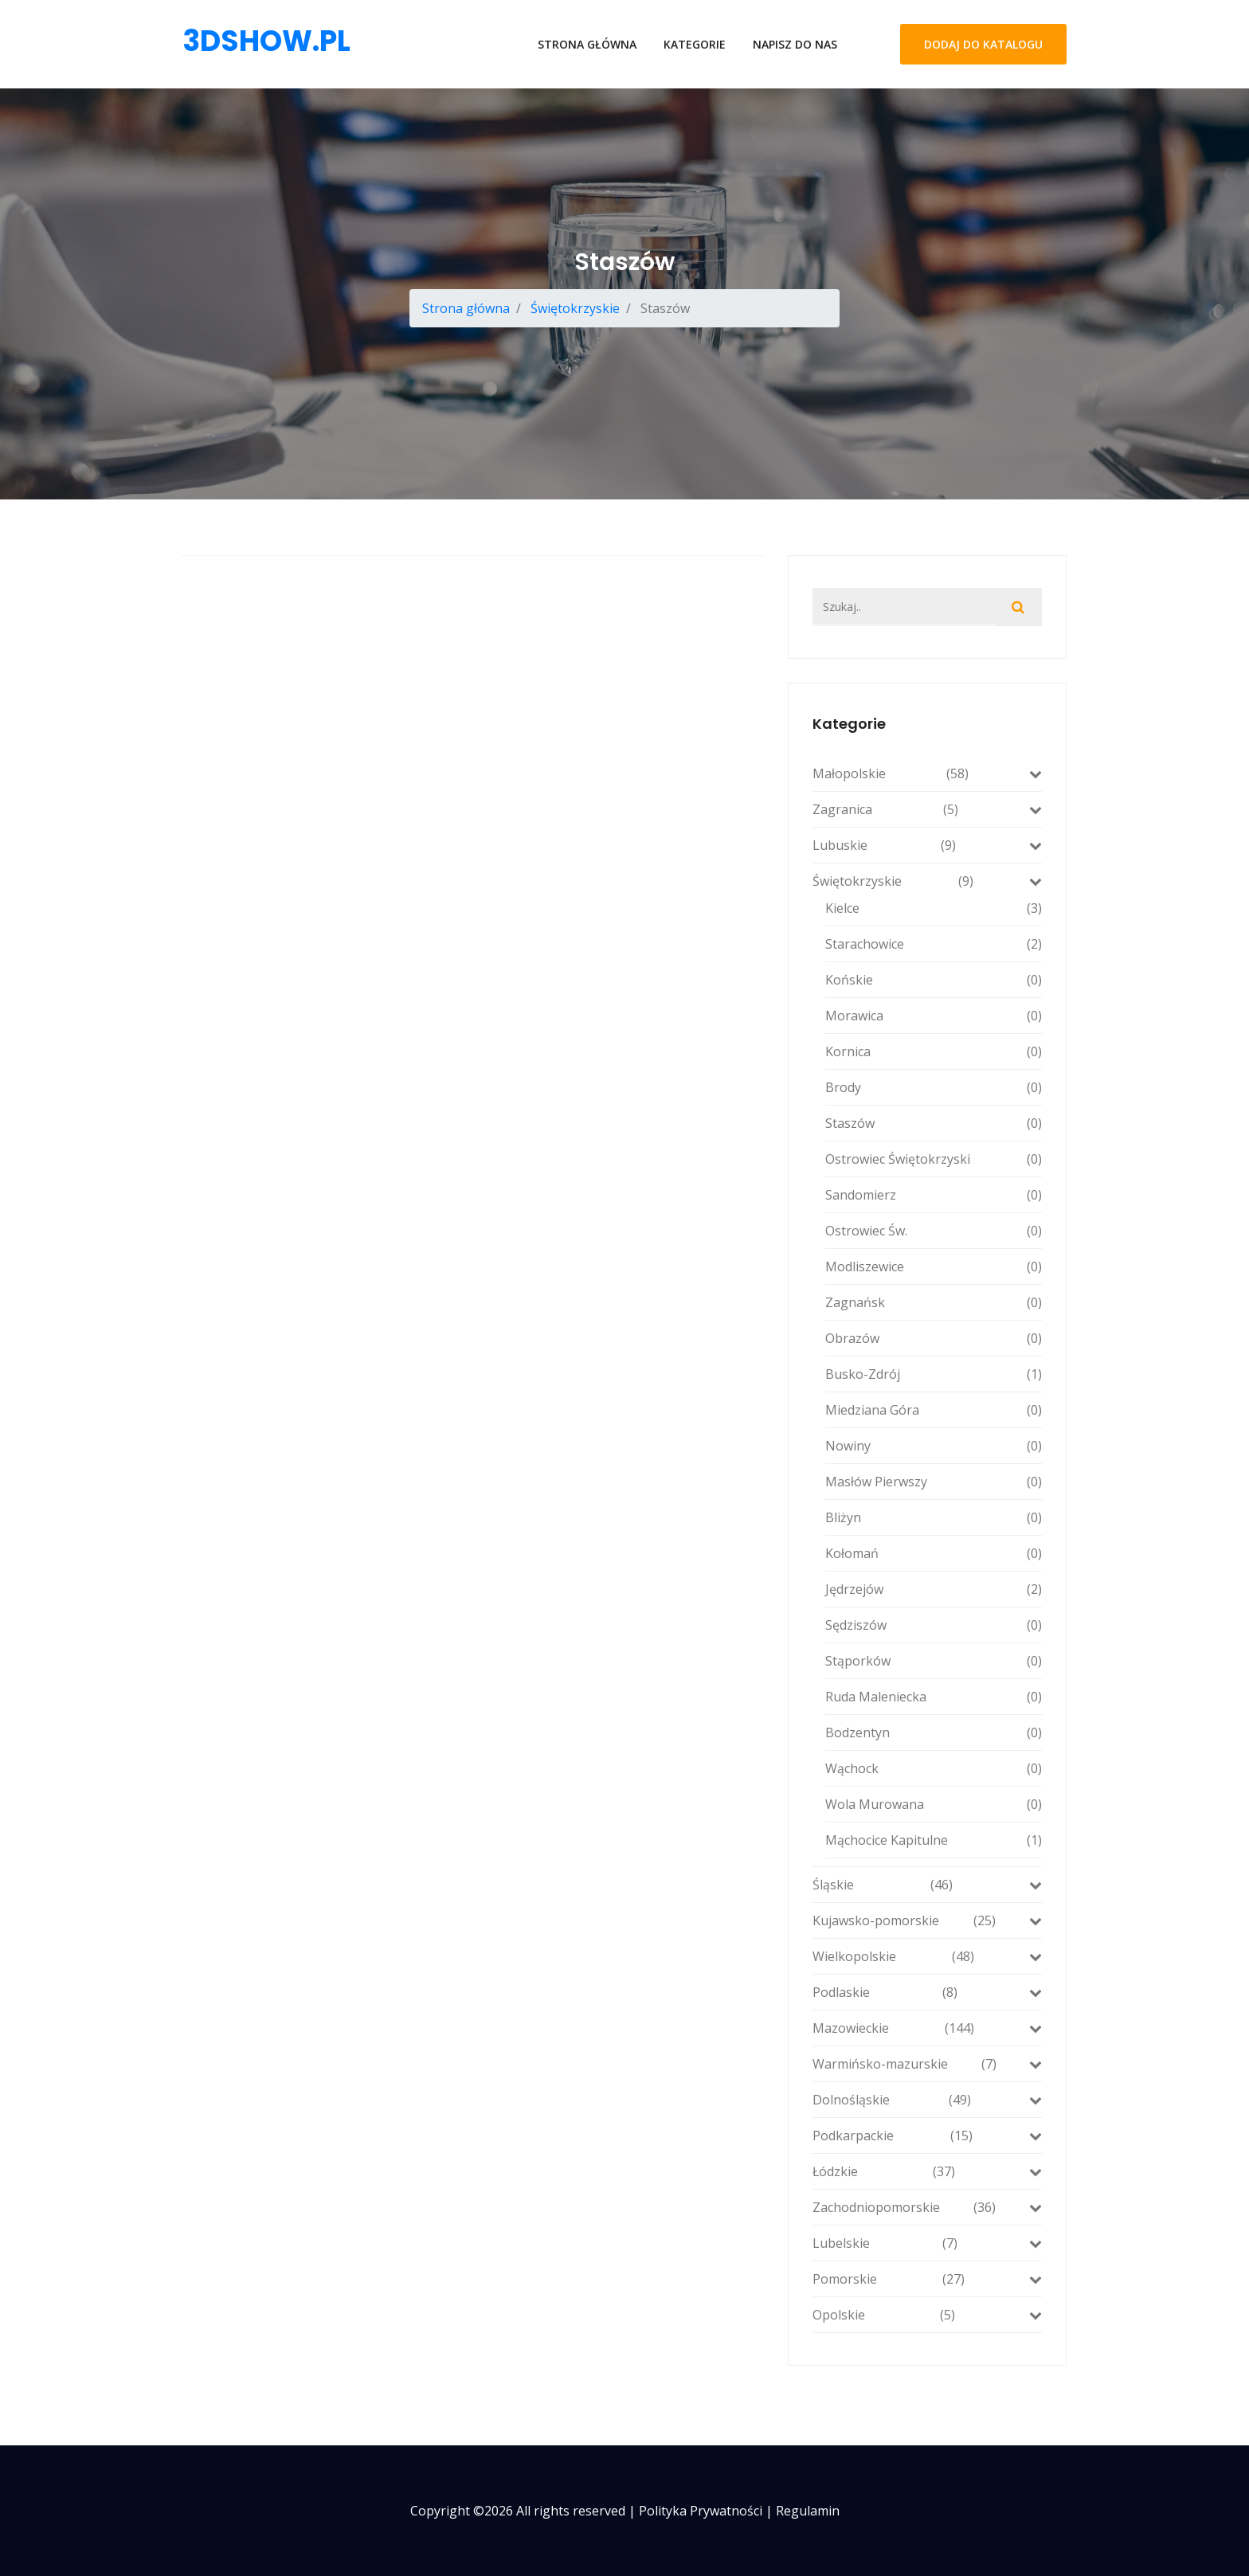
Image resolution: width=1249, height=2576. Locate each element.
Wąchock (933, 1768)
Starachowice (933, 943)
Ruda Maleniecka (933, 1696)
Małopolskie (927, 773)
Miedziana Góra (933, 1409)
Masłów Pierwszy (933, 1481)
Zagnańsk (933, 1302)
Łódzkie (927, 2171)
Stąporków (933, 1660)
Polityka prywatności (700, 2510)
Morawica (933, 1015)
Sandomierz (933, 1194)
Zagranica (927, 809)
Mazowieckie (927, 2028)
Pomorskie (927, 2278)
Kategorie (695, 44)
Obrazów (933, 1338)
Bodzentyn (933, 1732)
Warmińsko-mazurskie (927, 2063)
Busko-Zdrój (933, 1374)
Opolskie (927, 2314)
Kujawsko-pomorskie (927, 1920)
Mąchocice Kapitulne (933, 1840)
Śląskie (927, 1884)
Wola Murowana (933, 1804)
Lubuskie (927, 845)
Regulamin (808, 2510)
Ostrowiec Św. (933, 1230)
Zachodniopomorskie (927, 2207)
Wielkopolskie (927, 1956)
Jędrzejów (933, 1589)
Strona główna (587, 44)
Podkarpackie (927, 2135)
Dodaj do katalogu (983, 44)
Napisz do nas (795, 44)
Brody (933, 1087)
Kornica (933, 1051)
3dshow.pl (266, 41)
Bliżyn (933, 1517)
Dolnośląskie (927, 2099)
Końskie (933, 979)
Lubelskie (927, 2243)
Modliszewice (933, 1266)
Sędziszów (933, 1624)
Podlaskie (927, 1992)
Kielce (933, 908)
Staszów (933, 1123)
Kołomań (933, 1553)
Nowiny (933, 1445)
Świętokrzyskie (575, 308)
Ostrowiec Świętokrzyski (933, 1159)
